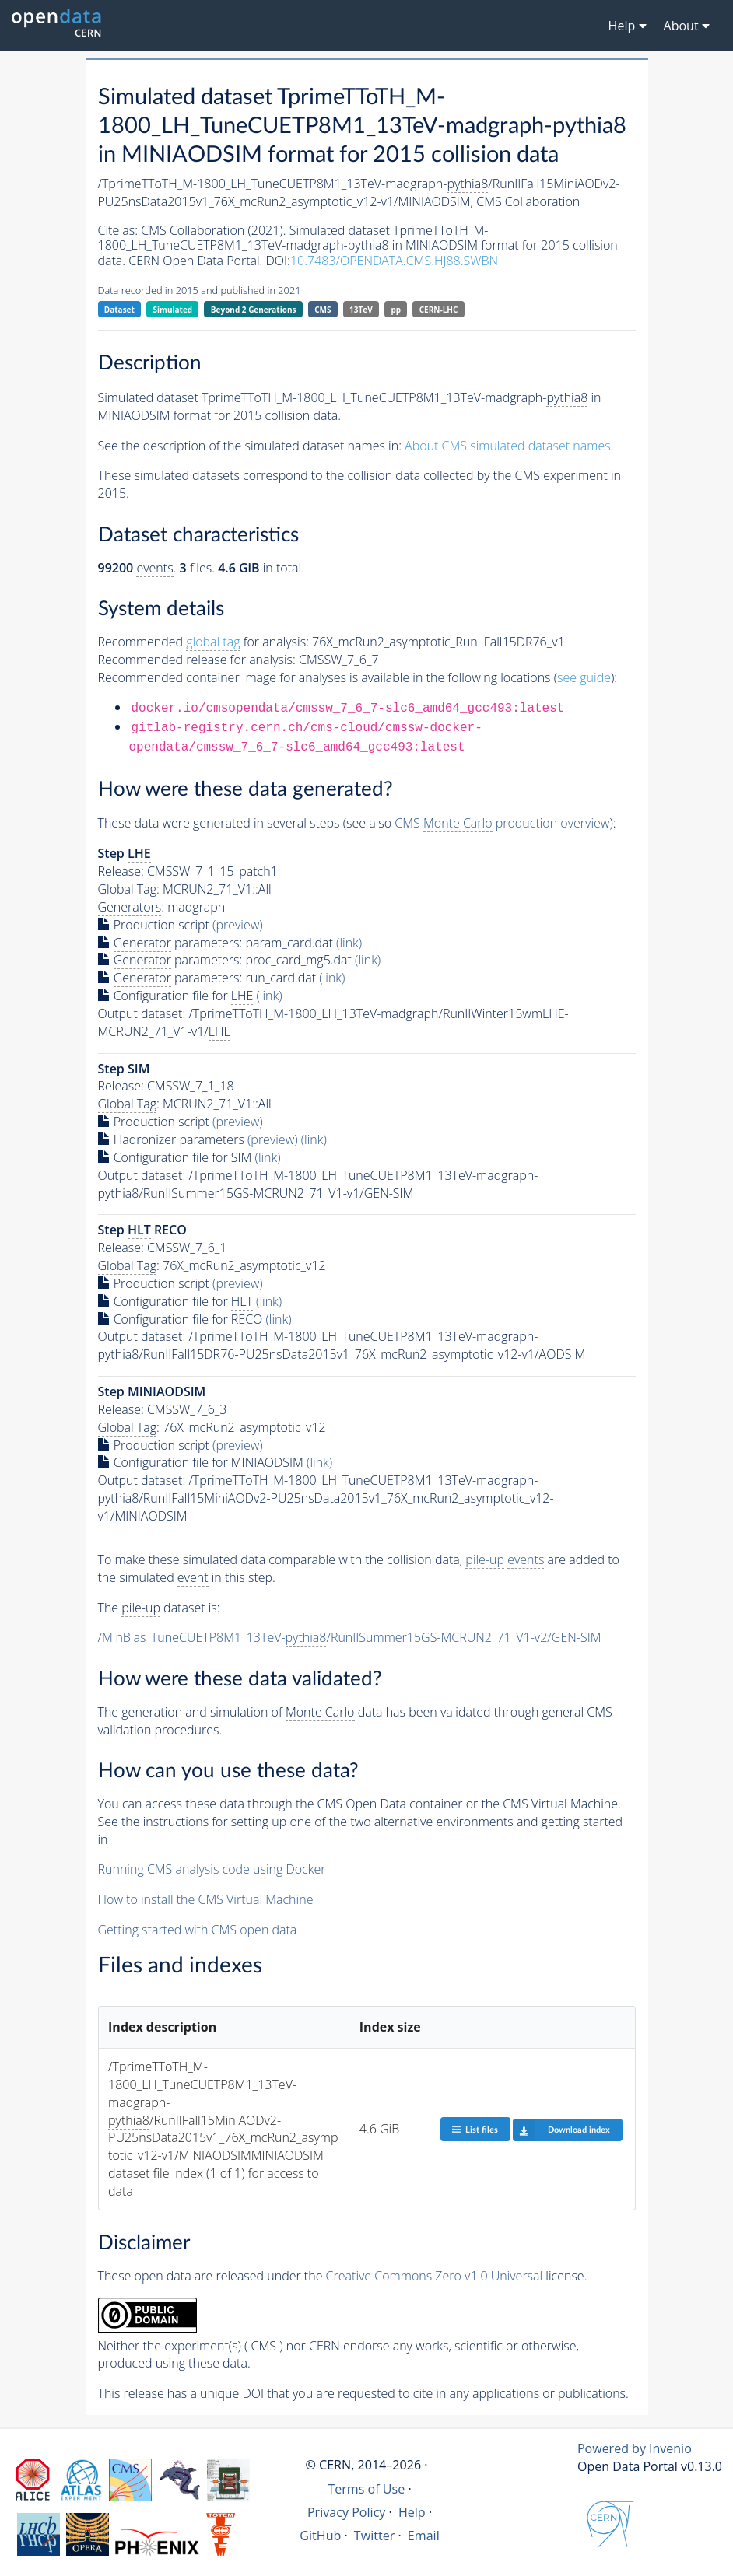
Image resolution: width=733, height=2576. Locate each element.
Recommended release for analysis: (197, 659)
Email (424, 2535)
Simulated (173, 309)
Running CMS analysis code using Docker (212, 1869)
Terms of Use (366, 2488)
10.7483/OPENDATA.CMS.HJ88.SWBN (394, 260)
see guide (584, 677)
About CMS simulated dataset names (508, 445)
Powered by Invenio (634, 2448)
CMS (322, 309)
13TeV (361, 309)
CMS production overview (502, 823)
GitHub (320, 2535)
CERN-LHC (438, 309)
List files (474, 2129)
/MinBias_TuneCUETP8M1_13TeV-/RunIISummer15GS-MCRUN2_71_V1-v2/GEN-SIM (349, 1638)
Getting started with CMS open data (197, 1929)
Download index (561, 2129)
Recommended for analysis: (203, 642)
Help (412, 2512)
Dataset (119, 309)
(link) (349, 942)
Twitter (374, 2535)
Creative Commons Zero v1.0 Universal (434, 2275)
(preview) (237, 924)
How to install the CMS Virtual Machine (206, 1899)
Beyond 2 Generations (253, 309)
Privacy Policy (346, 2512)
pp (396, 309)
